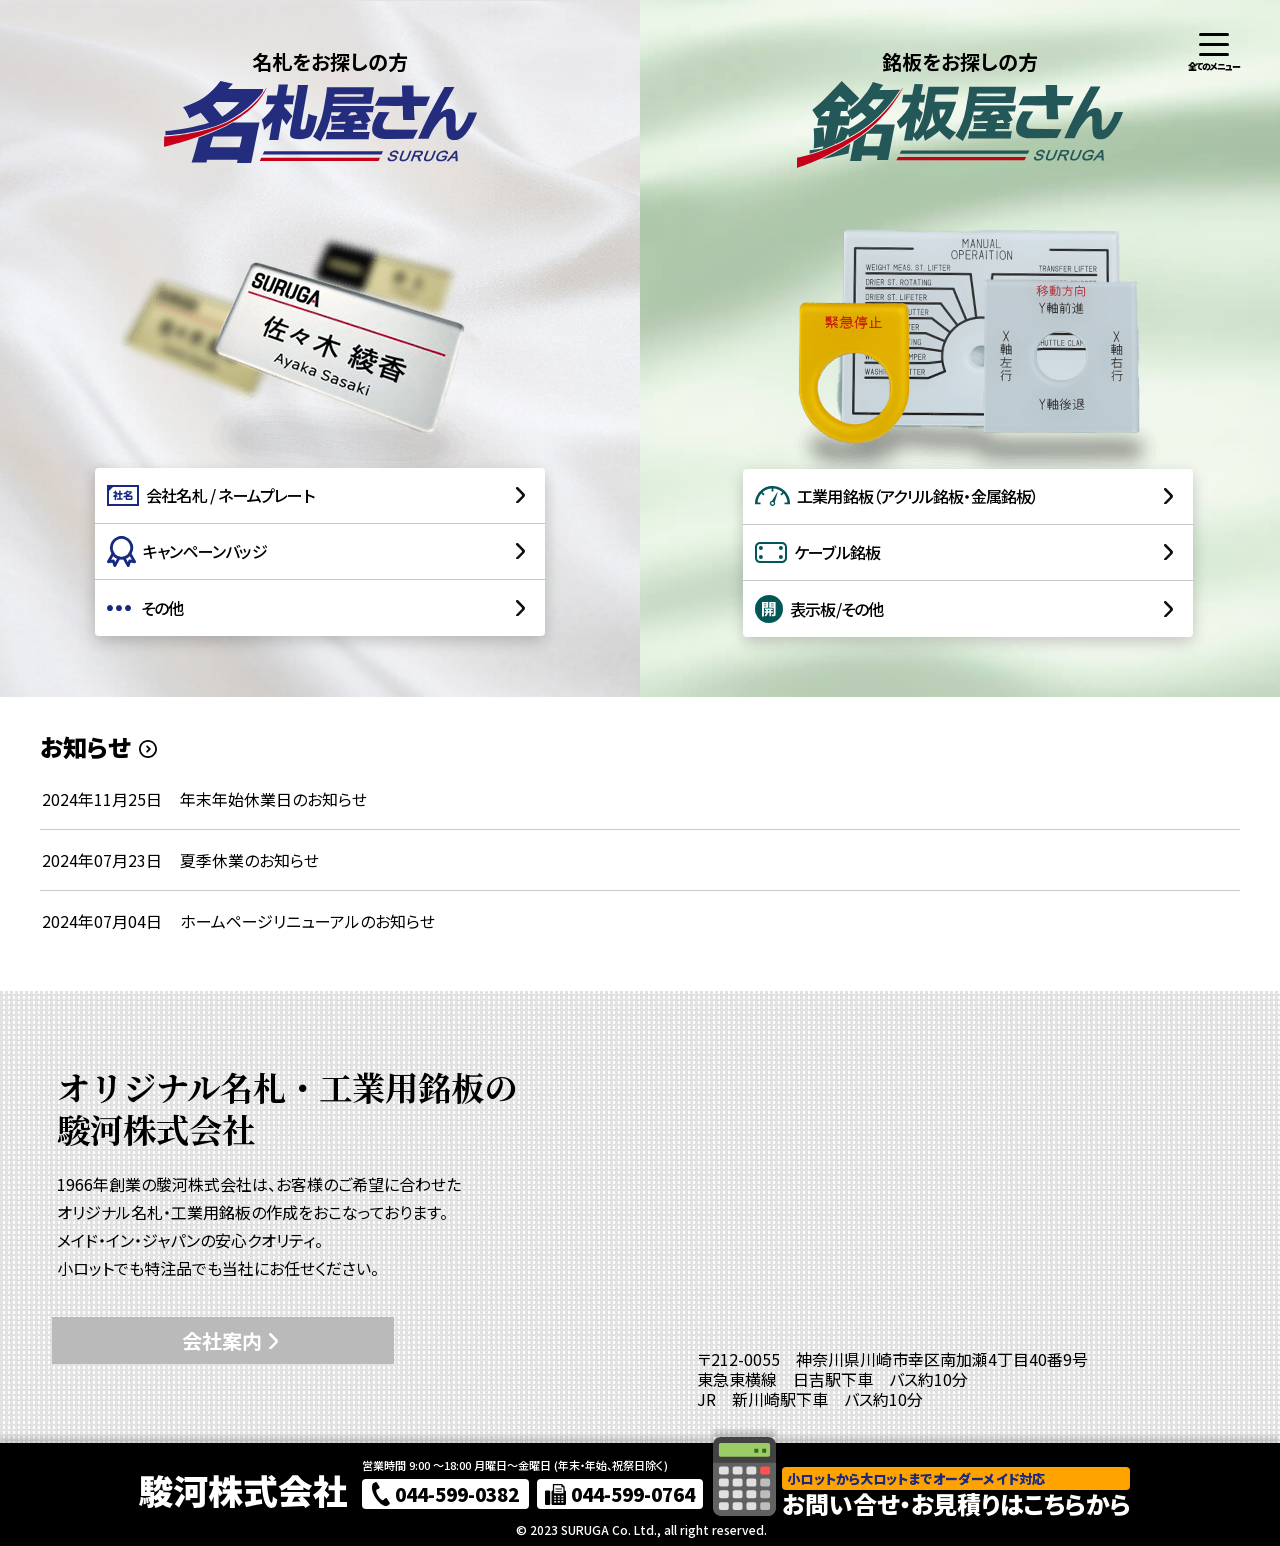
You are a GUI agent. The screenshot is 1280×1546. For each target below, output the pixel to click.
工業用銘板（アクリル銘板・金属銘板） (897, 496)
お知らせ (85, 747)
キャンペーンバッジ (187, 552)
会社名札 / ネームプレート (210, 495)
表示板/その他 (819, 609)
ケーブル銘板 (817, 552)
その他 (145, 608)
